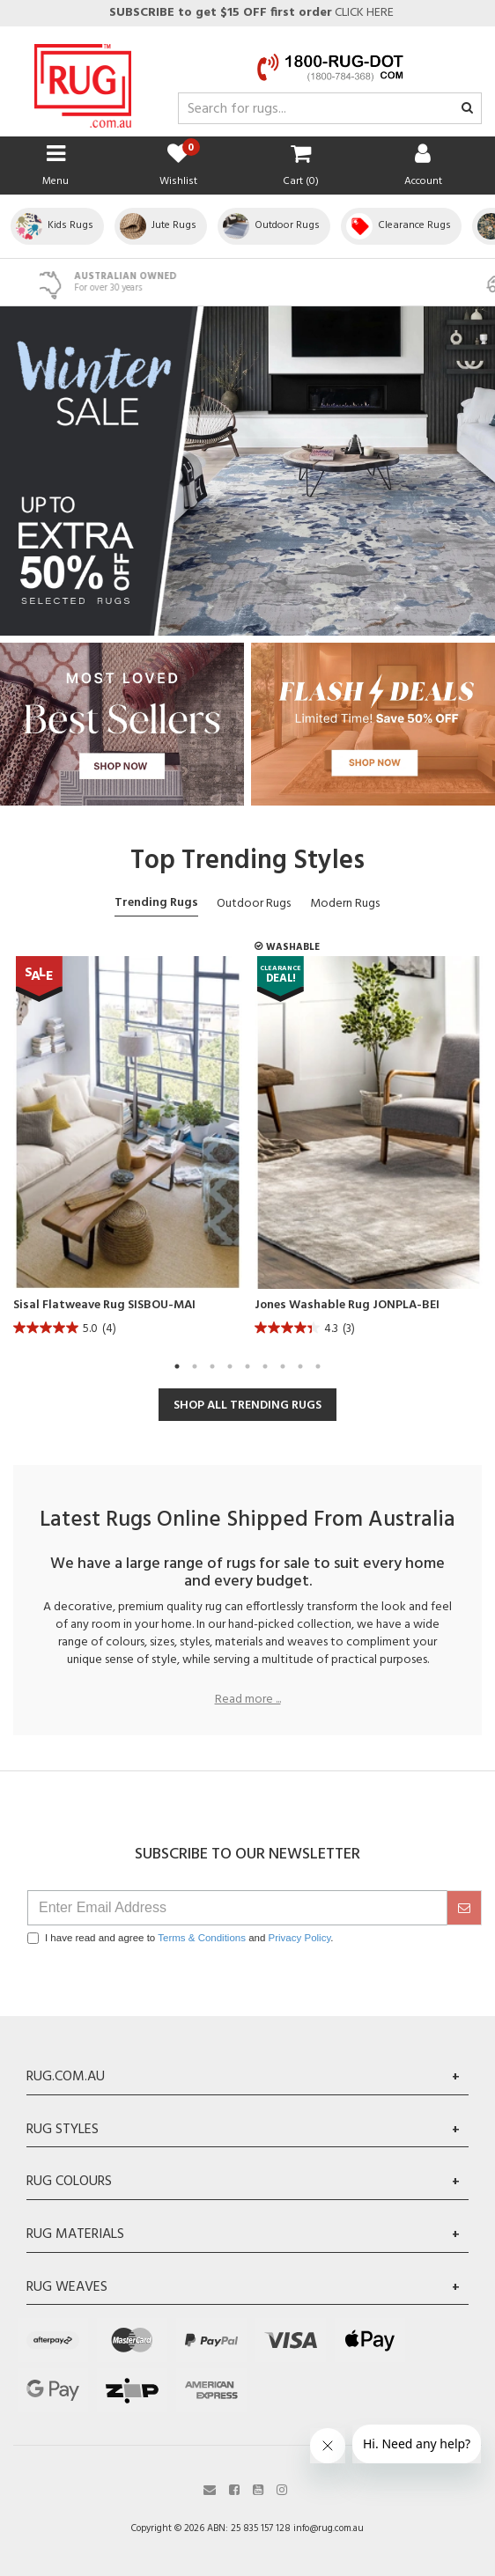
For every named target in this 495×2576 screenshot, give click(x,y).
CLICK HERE (250, 13)
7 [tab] (283, 1366)
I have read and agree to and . (180, 1938)
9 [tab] (318, 1366)
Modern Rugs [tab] (345, 904)
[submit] (464, 1907)
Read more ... (248, 1700)
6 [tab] (265, 1366)
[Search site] (467, 109)
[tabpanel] (127, 1151)
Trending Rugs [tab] (156, 903)
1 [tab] (177, 1366)
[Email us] (209, 2488)
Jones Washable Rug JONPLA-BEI (347, 1305)
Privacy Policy (300, 1937)
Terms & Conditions (202, 1937)
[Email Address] (237, 1907)
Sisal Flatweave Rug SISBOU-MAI (104, 1305)
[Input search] (330, 108)
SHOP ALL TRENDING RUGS (247, 1405)
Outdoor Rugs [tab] (254, 904)
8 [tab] (300, 1366)
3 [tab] (212, 1366)
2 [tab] (194, 1366)
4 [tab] (230, 1366)
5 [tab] (247, 1366)
